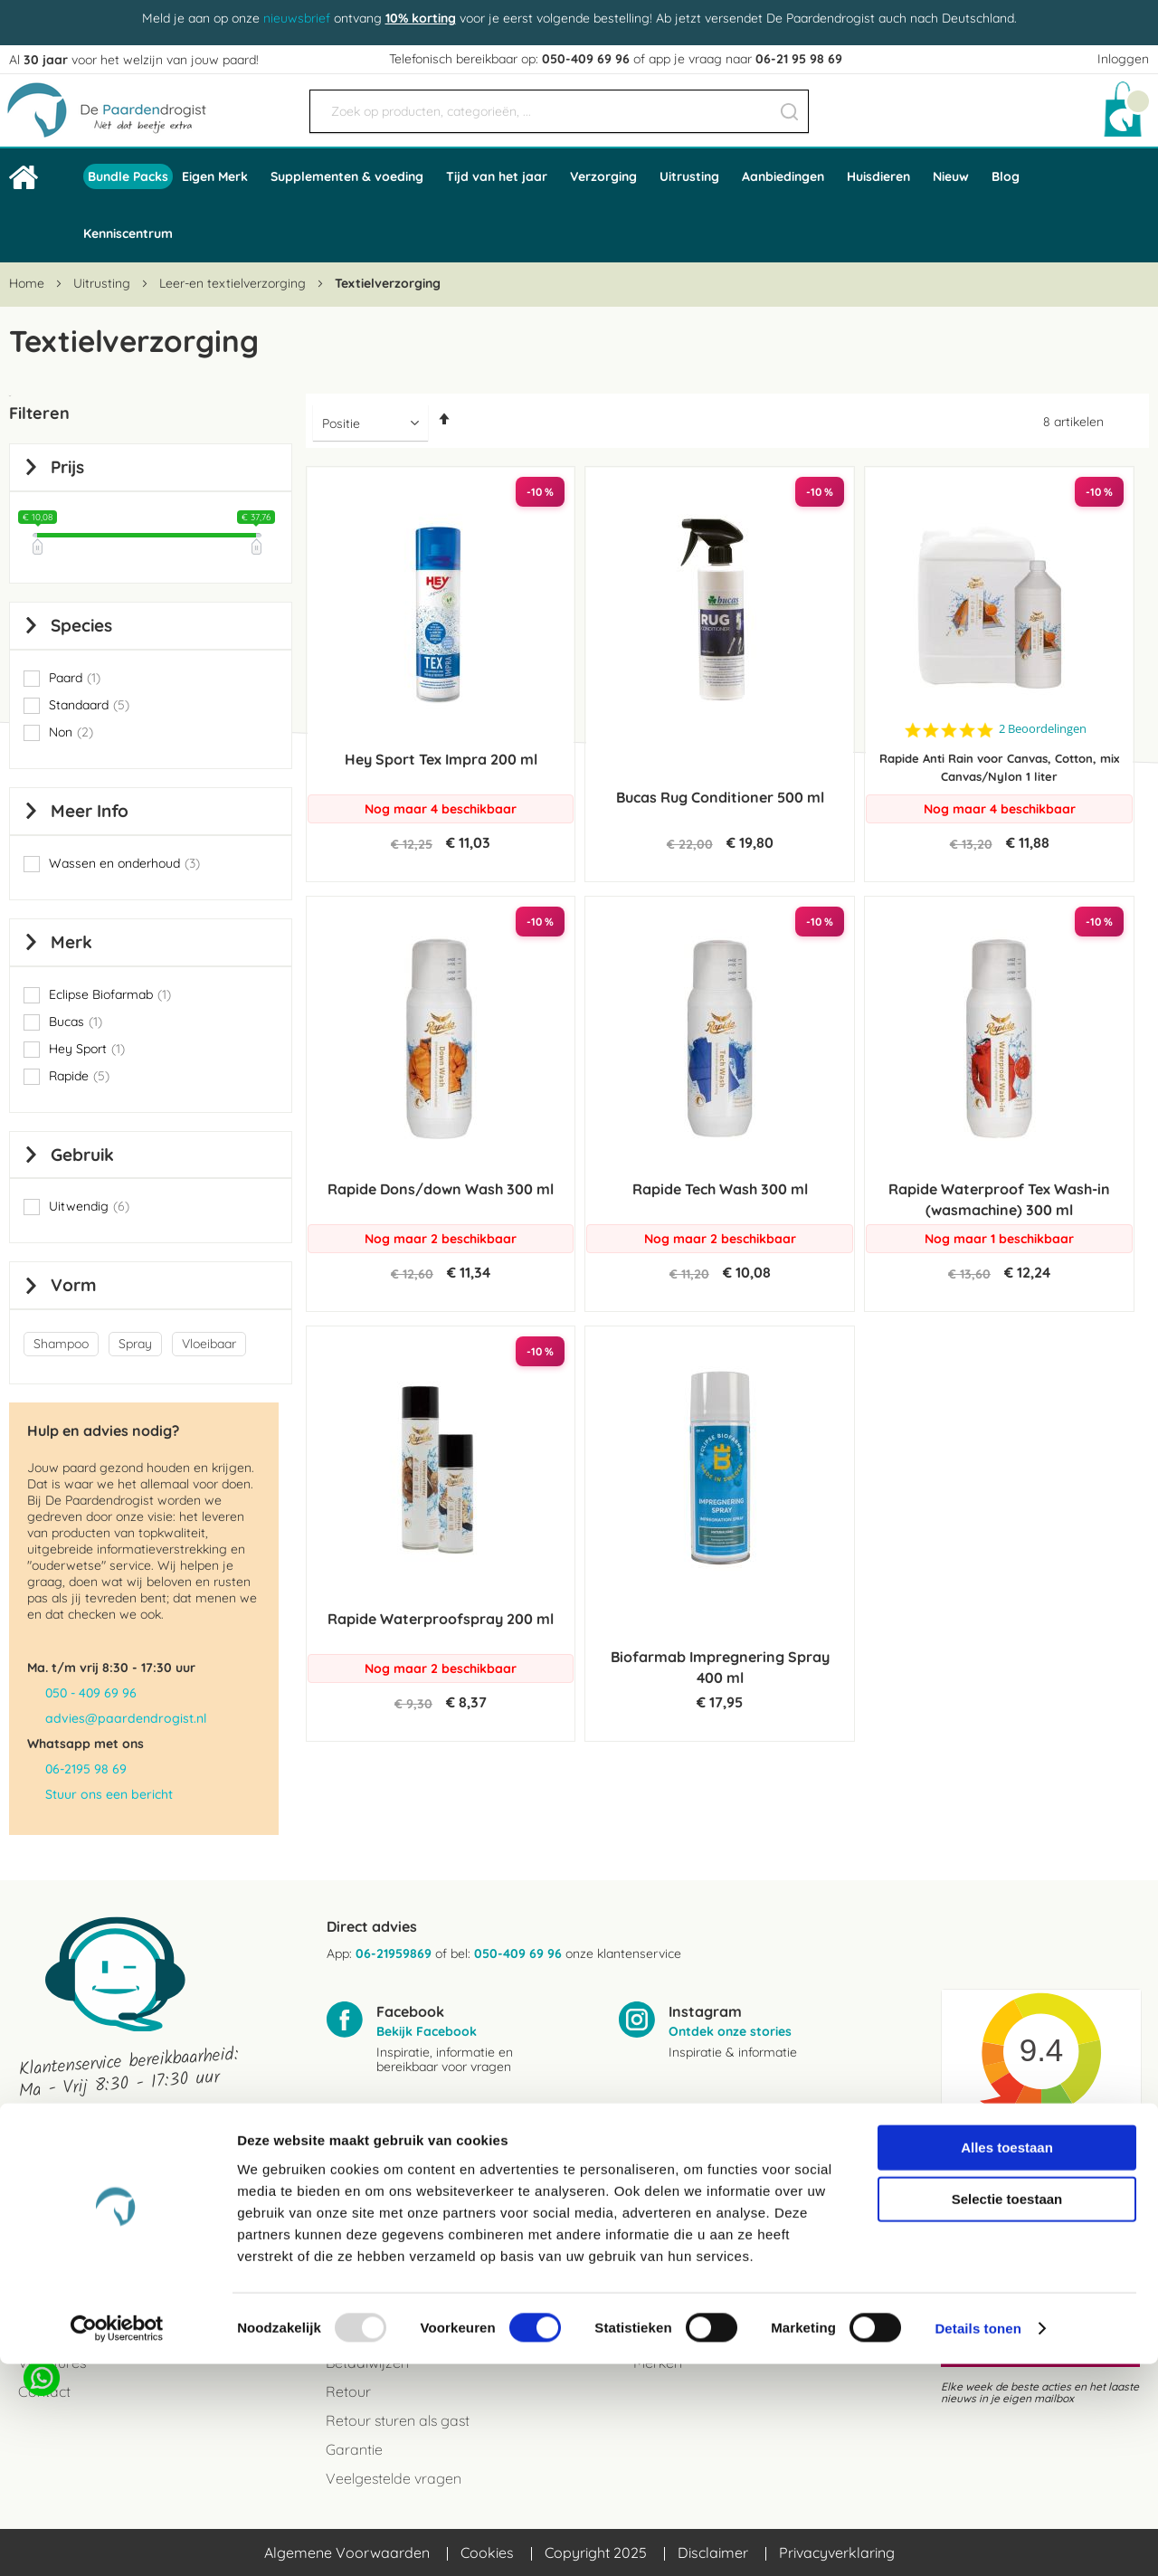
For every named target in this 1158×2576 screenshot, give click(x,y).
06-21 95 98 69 (798, 59)
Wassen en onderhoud (124, 863)
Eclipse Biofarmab (110, 994)
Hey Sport (87, 1049)
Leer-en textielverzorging (234, 283)
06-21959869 (394, 1953)
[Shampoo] (64, 1344)
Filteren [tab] (39, 413)
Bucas (75, 1021)
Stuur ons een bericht (109, 1794)
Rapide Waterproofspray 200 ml (440, 1619)
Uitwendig (89, 1206)
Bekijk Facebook (426, 2031)
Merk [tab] (71, 942)
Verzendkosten (375, 2305)
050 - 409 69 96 (91, 1693)
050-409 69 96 (586, 59)
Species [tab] (81, 625)
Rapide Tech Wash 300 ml (720, 1189)
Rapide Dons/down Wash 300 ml (440, 1189)
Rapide (79, 1076)
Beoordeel (1021, 2180)
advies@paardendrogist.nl (125, 1718)
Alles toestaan (1007, 2358)
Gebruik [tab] (82, 1154)
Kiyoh (1041, 2154)
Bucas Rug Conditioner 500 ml (720, 797)
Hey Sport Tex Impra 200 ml (441, 759)
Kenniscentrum (128, 233)
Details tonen (977, 2540)
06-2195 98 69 (86, 1769)
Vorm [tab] (74, 1285)
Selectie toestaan (1007, 2411)
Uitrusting (103, 283)
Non (71, 732)
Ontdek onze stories (730, 2031)
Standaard (89, 705)
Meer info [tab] (89, 811)
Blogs (651, 2305)
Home (28, 283)
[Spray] (138, 1344)
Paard (74, 678)
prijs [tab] (67, 467)
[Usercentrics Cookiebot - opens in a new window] (117, 2540)
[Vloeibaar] (212, 1344)
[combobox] (559, 111)
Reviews (44, 2305)
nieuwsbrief (296, 18)
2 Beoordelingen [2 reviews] (1043, 729)
